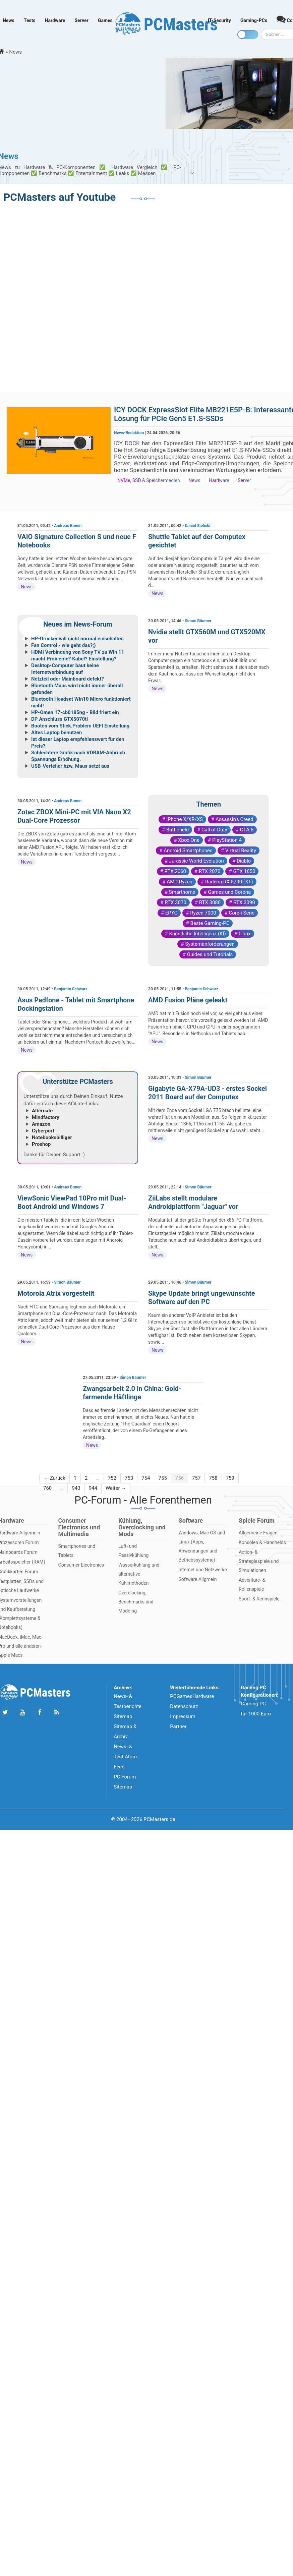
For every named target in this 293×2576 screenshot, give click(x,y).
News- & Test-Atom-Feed (126, 1757)
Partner (178, 1726)
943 (76, 1488)
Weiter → (116, 1488)
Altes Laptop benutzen (56, 732)
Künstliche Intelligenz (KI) (197, 934)
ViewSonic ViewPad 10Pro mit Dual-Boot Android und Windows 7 (71, 1202)
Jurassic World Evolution (196, 861)
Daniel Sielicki (197, 525)
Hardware (55, 20)
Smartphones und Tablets (77, 1550)
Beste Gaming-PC (210, 923)
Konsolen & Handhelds (262, 1542)
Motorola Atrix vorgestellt (56, 1293)
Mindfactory (45, 1117)
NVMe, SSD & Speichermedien (148, 480)
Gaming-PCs (253, 20)
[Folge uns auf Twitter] (5, 1712)
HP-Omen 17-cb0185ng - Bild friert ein (75, 712)
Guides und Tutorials (210, 954)
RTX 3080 (210, 902)
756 (179, 1478)
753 (129, 1478)
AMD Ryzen (179, 882)
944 (93, 1488)
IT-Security (219, 20)
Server (81, 20)
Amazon (41, 1124)
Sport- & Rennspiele (259, 1598)
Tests (30, 20)
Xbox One (188, 840)
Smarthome (182, 892)
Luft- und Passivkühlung (133, 1550)
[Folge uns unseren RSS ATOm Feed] (56, 1712)
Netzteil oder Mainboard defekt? (67, 679)
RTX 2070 (209, 871)
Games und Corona (229, 892)
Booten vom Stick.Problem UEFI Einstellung (80, 726)
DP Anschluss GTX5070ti (59, 719)
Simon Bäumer (198, 621)
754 (145, 1478)
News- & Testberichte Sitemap (127, 1706)
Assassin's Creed (234, 819)
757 (196, 1478)
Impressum (182, 1716)
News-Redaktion (129, 432)
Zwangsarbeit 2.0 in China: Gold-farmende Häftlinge (132, 1393)
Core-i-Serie (242, 913)
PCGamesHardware (192, 1696)
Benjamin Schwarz (70, 989)
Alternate (42, 1111)
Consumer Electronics (81, 1565)
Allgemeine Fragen (258, 1532)
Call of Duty (214, 830)
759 (230, 1478)
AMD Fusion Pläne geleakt (187, 1000)
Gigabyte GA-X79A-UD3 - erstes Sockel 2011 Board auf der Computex (207, 1093)
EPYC (171, 913)
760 (47, 1488)
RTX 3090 (244, 902)
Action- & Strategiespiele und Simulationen (259, 1561)
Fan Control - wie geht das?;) (63, 645)
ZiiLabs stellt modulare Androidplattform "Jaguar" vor (193, 1202)
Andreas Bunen (67, 525)
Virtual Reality (240, 850)
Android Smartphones (188, 850)
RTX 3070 (175, 902)
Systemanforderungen (210, 944)
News (8, 20)
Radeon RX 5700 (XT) (229, 882)
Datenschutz (184, 1706)
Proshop (41, 1144)
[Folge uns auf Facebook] (39, 1712)
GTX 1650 (244, 871)
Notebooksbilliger (52, 1137)
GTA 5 (247, 830)
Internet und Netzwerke (203, 1569)
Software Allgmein (198, 1579)
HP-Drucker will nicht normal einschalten (77, 639)
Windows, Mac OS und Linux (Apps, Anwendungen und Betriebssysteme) (202, 1546)
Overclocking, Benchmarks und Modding (136, 1602)
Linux (245, 934)
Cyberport (43, 1131)
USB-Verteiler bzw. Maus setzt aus (70, 766)
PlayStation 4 (227, 840)
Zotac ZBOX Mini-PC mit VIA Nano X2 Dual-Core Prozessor (74, 816)
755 (162, 1478)
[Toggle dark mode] (247, 34)
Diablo (244, 861)
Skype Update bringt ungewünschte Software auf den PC (201, 1297)
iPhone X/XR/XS (184, 819)
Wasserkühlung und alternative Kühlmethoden (139, 1574)
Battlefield (177, 830)
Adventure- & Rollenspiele (252, 1584)
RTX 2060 (175, 871)
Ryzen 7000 (203, 913)
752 (112, 1478)
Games (105, 20)
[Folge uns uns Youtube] (22, 1712)
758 (213, 1478)
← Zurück (54, 1478)
